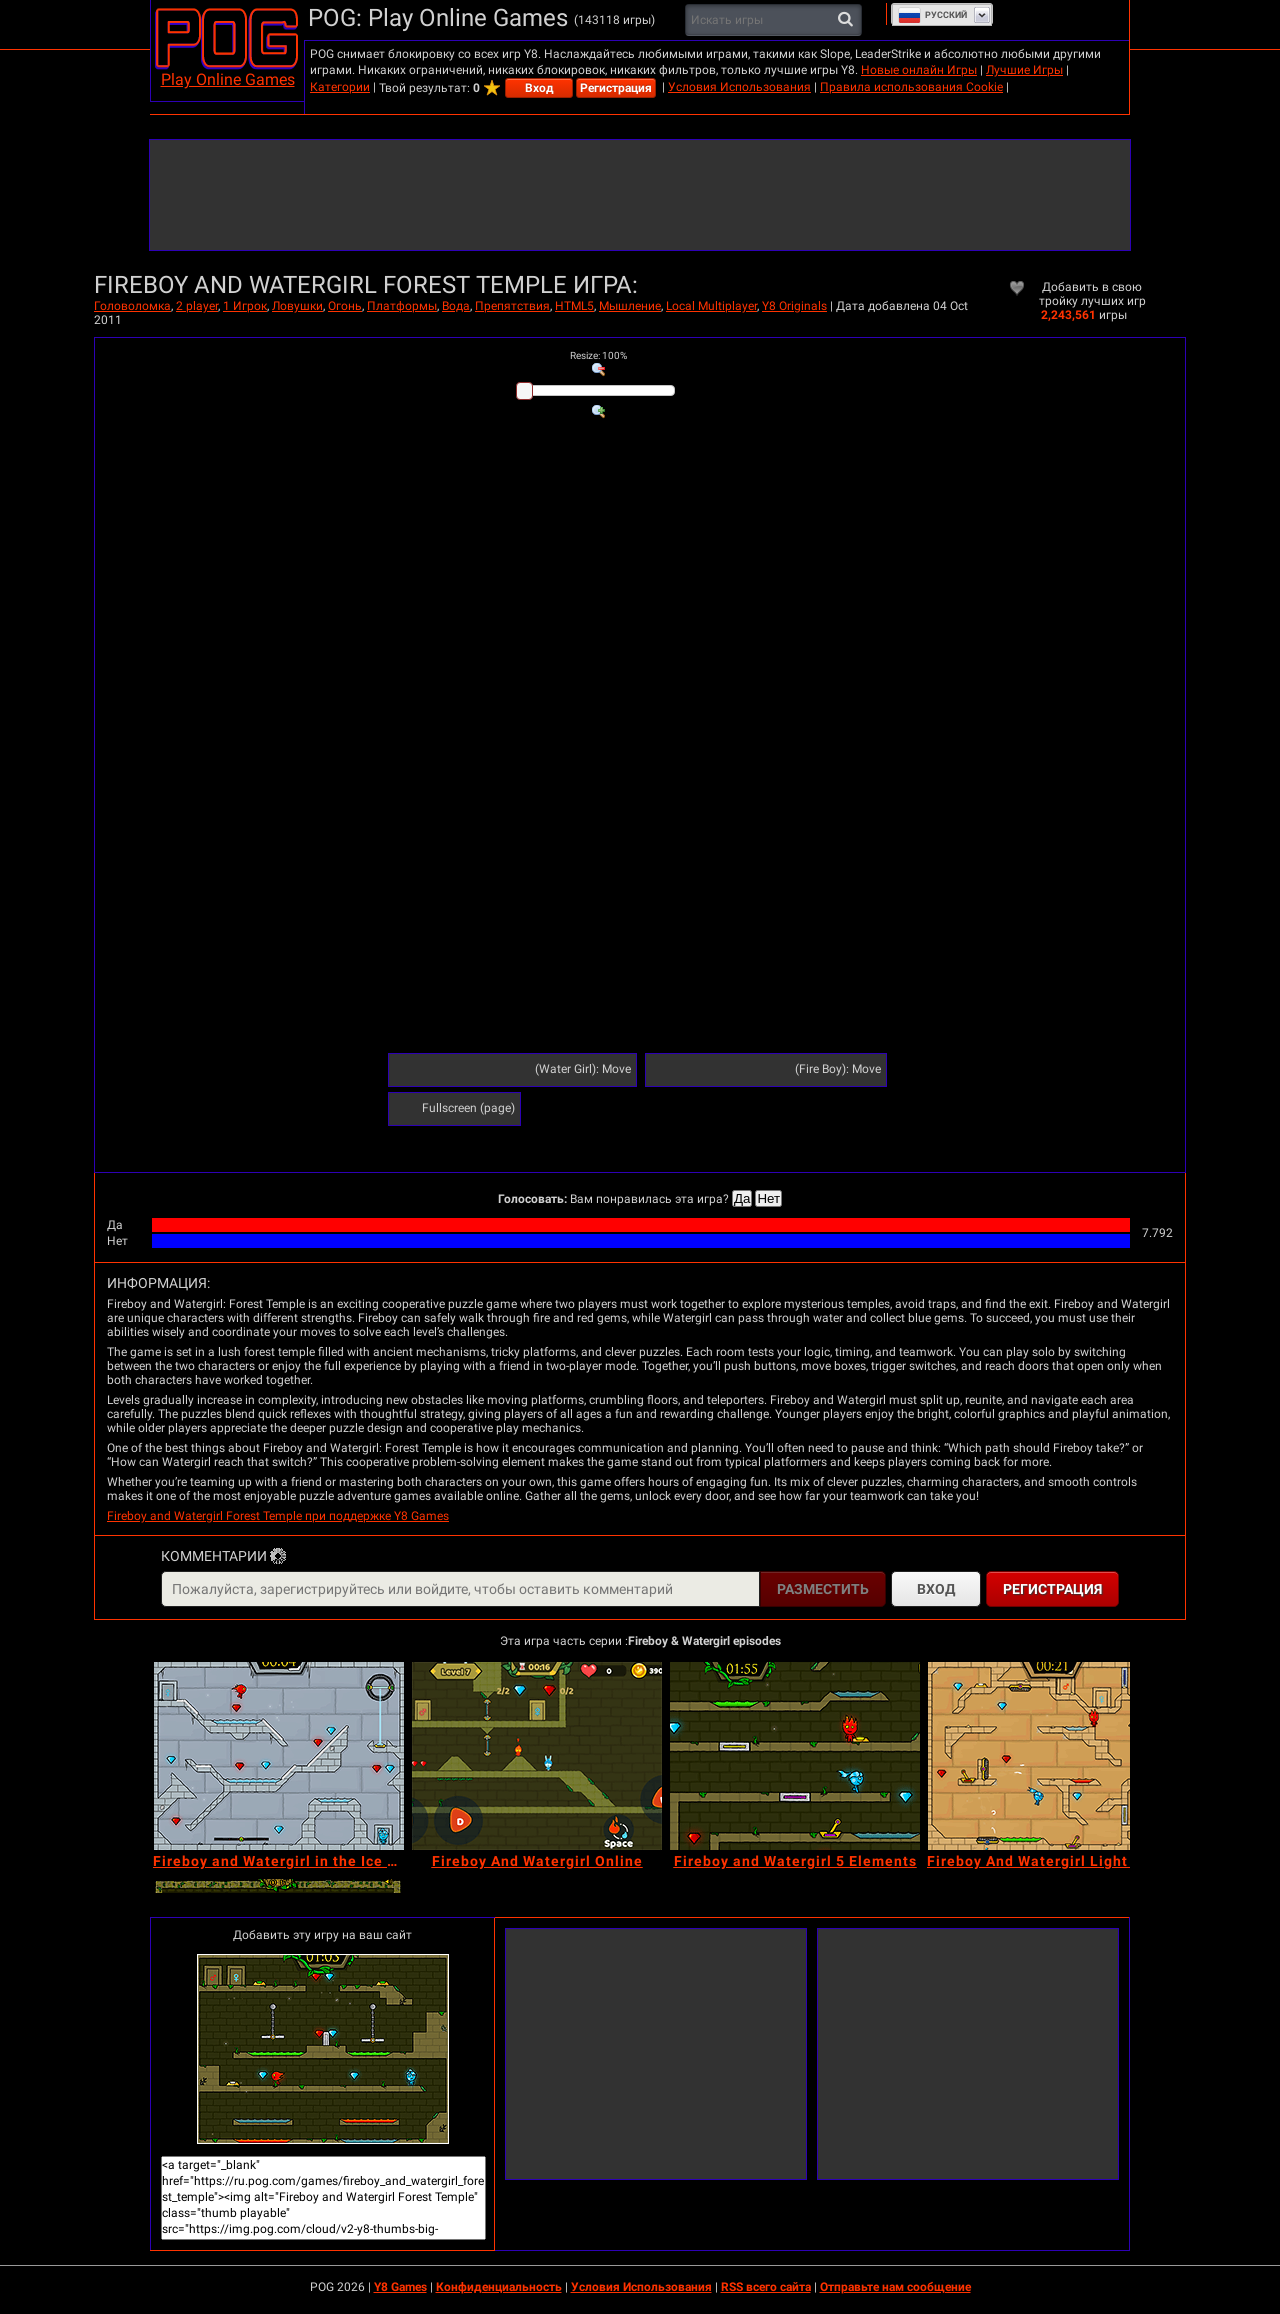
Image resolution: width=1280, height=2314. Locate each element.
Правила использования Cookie (911, 87)
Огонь (345, 306)
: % (598, 355)
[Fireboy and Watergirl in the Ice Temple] (279, 1756)
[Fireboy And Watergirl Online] (537, 1756)
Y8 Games (400, 2287)
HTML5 (574, 306)
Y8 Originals (794, 306)
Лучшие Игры (1024, 70)
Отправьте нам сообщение (895, 2287)
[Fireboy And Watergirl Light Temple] (1053, 1756)
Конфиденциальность (499, 2287)
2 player (197, 306)
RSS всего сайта (766, 2287)
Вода (456, 306)
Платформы (402, 306)
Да (742, 1198)
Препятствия (512, 306)
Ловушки (297, 306)
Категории (340, 87)
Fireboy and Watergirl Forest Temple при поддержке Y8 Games (278, 1516)
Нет (768, 1198)
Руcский (932, 15)
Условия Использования (739, 87)
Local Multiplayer (711, 306)
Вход (539, 88)
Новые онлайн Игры (919, 70)
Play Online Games (228, 79)
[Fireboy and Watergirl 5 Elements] (795, 1756)
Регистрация (616, 88)
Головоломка (132, 306)
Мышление (630, 306)
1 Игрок (245, 306)
